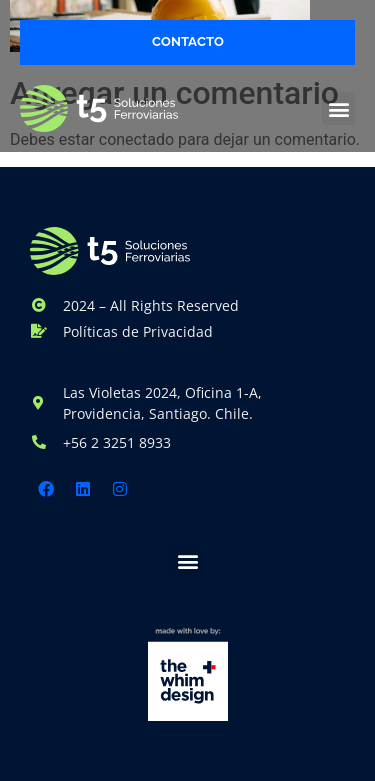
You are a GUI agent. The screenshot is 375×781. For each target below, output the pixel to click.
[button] (338, 108)
